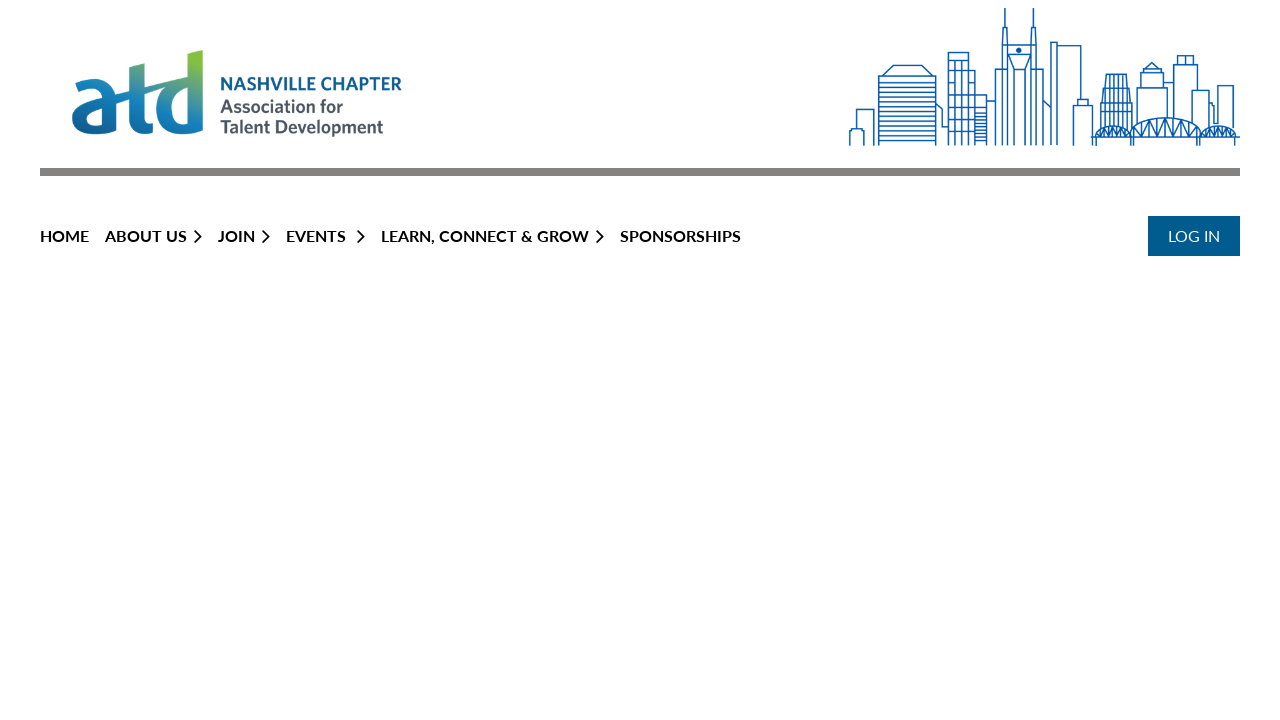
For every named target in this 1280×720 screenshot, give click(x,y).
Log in (1194, 235)
